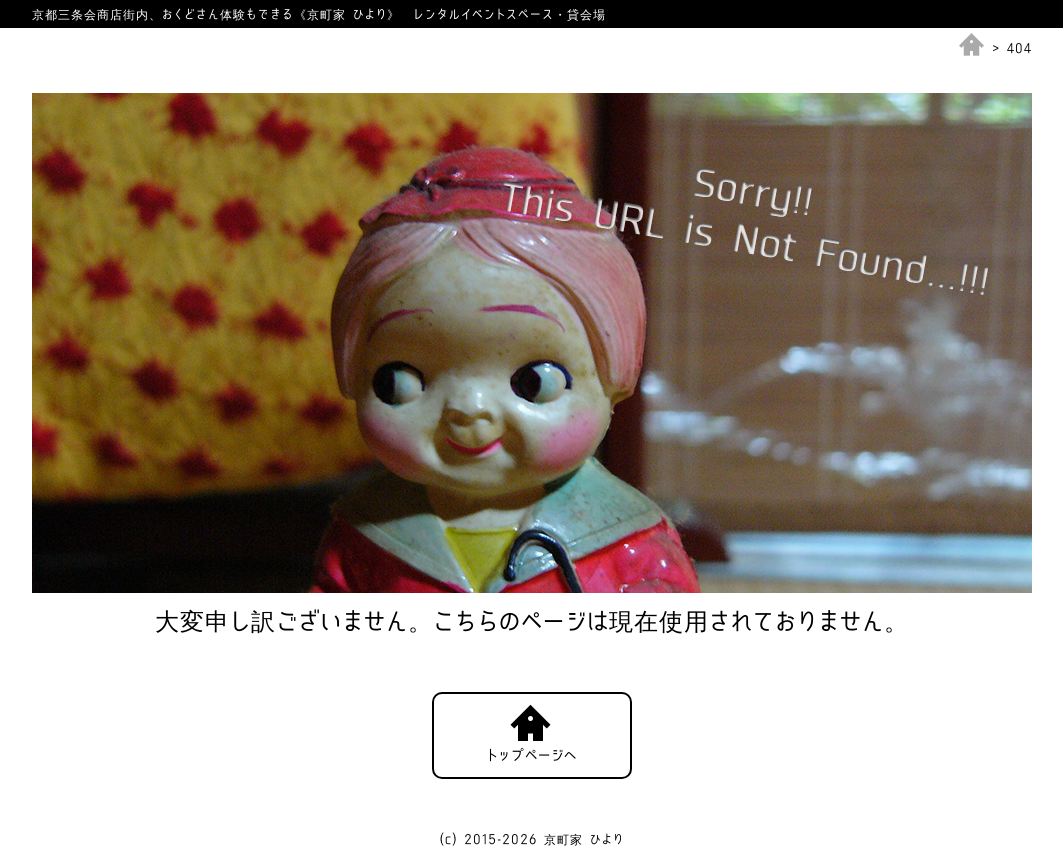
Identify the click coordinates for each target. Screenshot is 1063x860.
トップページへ (532, 755)
